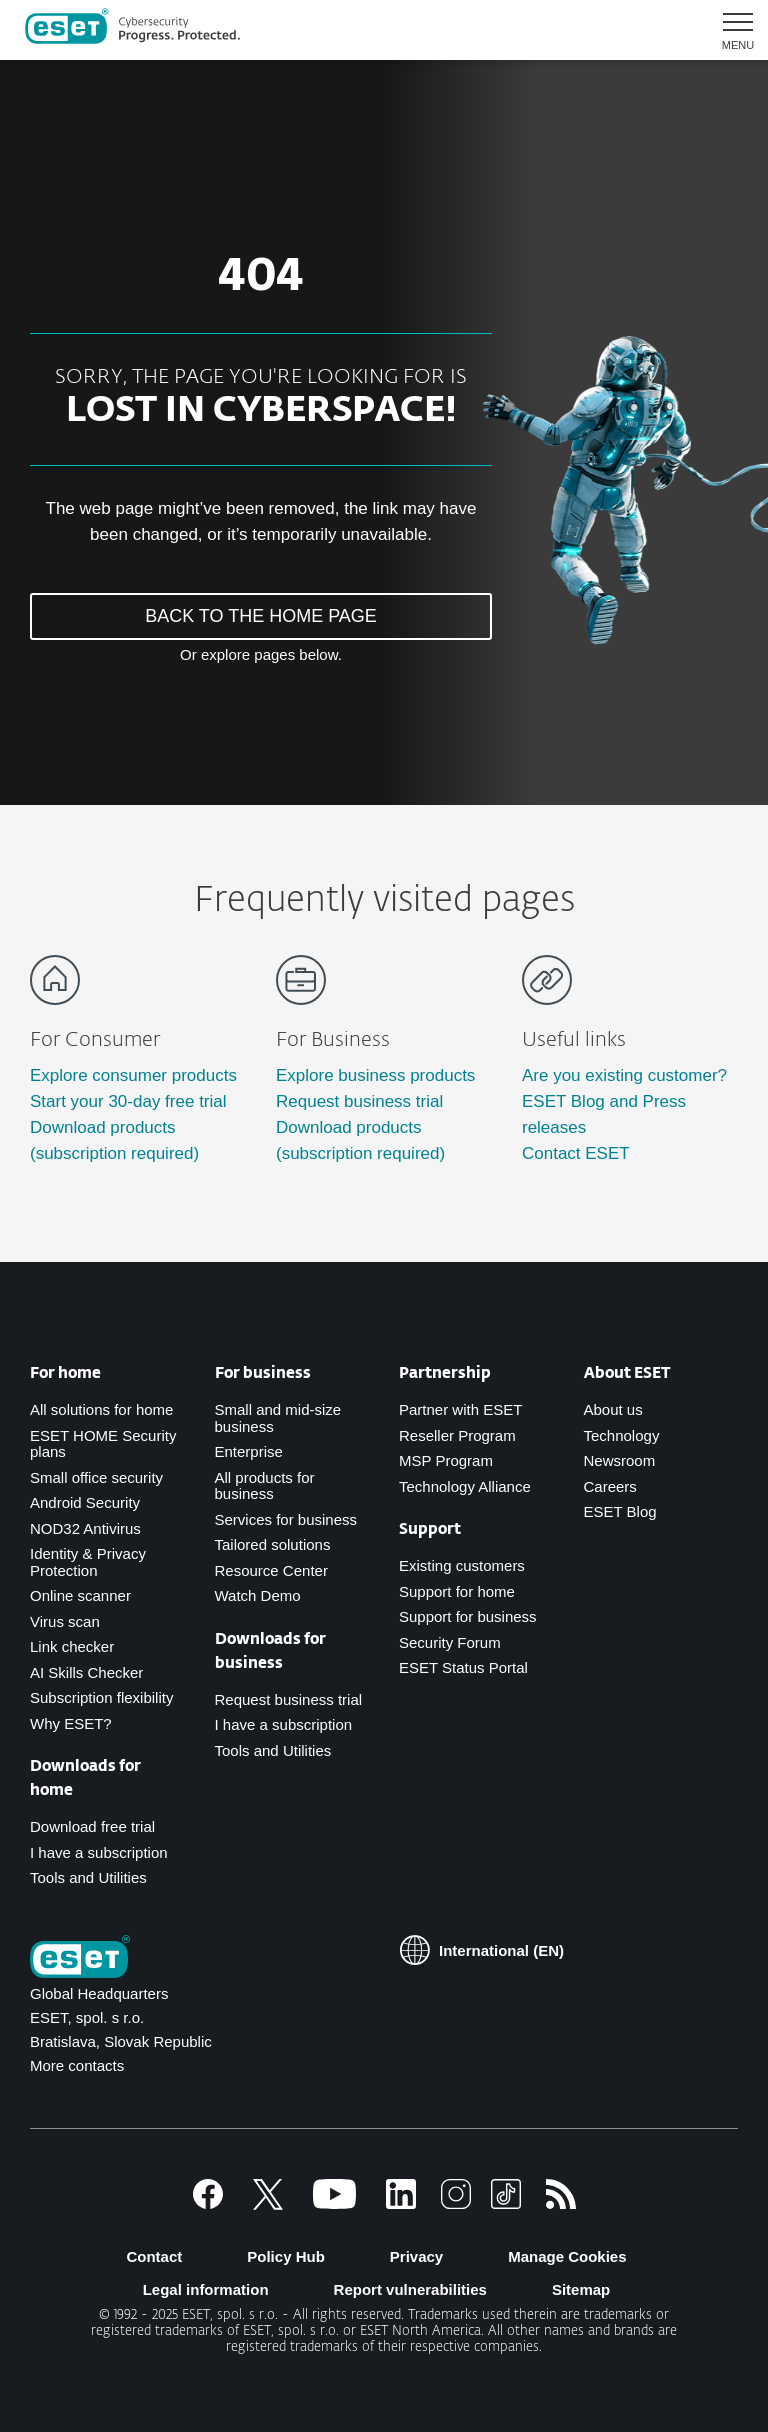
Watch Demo (258, 1595)
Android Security (85, 1502)
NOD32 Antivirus (85, 1528)
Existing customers (462, 1565)
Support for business (468, 1616)
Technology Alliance (465, 1486)
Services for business (286, 1519)
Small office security (96, 1477)
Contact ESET (576, 1153)
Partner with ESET (460, 1409)
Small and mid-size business (278, 1418)
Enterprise (249, 1451)
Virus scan (65, 1621)
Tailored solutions (273, 1544)
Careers (610, 1486)
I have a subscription (99, 1852)
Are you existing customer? (624, 1075)
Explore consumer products (133, 1075)
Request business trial (359, 1101)
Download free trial (92, 1826)
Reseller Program (457, 1435)
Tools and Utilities (88, 1877)
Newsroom (620, 1460)
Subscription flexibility (101, 1697)
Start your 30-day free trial (128, 1101)
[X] (268, 2203)
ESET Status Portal (463, 1667)
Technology (622, 1435)
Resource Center (271, 1570)
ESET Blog (620, 1511)
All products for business (265, 1486)
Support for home (457, 1591)
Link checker (72, 1646)
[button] (730, 30)
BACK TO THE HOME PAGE (261, 616)
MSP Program (446, 1460)
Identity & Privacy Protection (88, 1562)
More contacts (77, 2065)
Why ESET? (71, 1723)
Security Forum (450, 1642)
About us (613, 1409)
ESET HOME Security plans (103, 1444)
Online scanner (80, 1595)
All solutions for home (101, 1409)
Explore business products (375, 1075)
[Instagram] (456, 2203)
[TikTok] (506, 2203)
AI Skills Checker (86, 1672)
